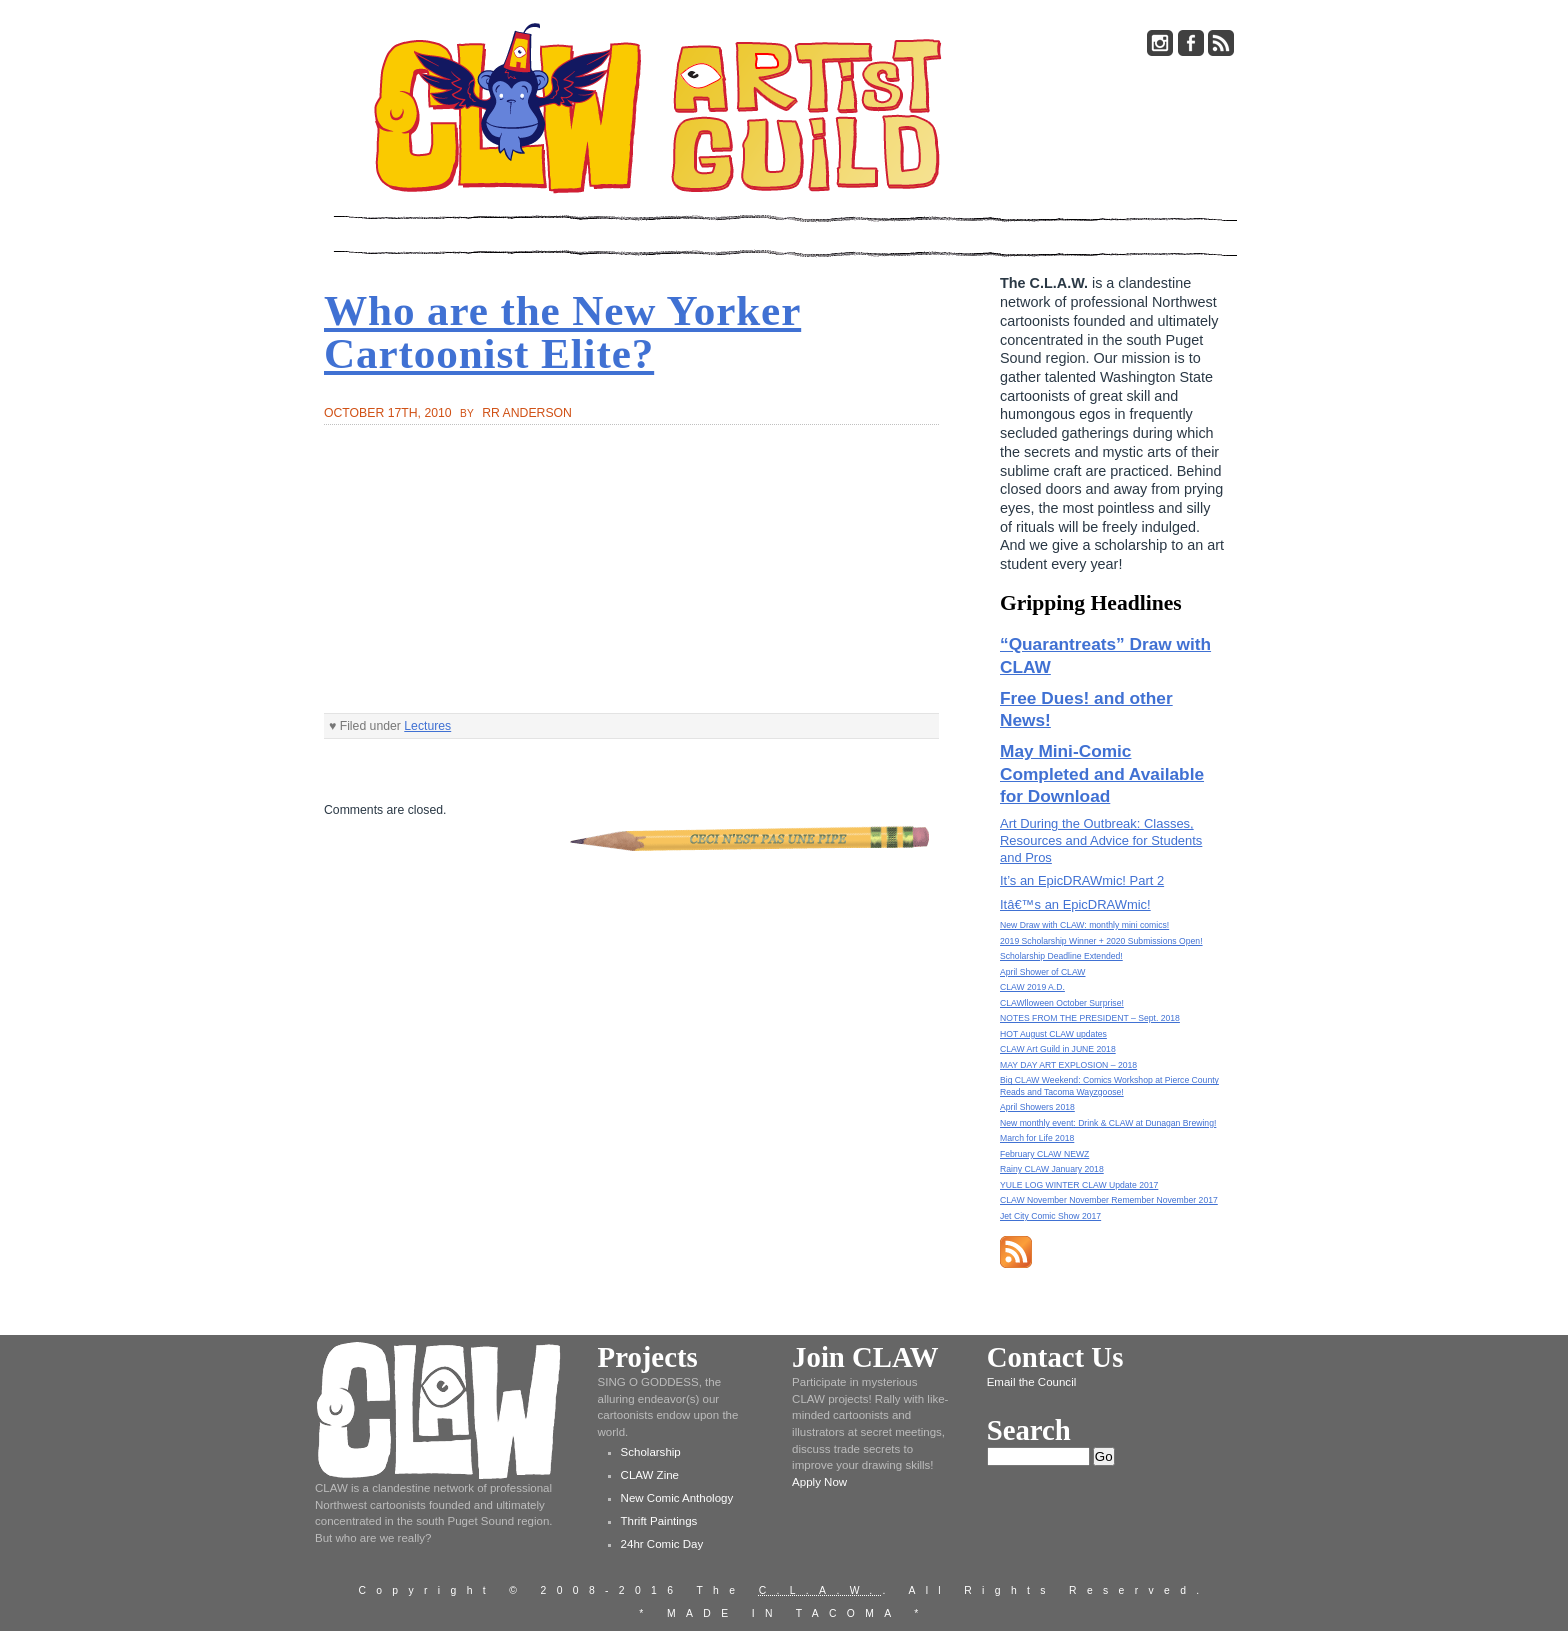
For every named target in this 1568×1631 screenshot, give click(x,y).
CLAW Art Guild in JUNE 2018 (1058, 1049)
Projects (648, 1357)
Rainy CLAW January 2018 (1052, 1169)
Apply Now (819, 1482)
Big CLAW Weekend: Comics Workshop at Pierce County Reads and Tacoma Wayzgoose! (1109, 1085)
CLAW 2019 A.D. (1032, 987)
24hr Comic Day (662, 1544)
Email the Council (1032, 1382)
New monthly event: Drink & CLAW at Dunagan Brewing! (1108, 1123)
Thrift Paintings (659, 1521)
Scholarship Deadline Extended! (1061, 956)
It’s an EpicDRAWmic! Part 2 (1082, 880)
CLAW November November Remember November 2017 (1109, 1200)
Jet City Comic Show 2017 (1050, 1216)
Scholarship (651, 1452)
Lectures (427, 726)
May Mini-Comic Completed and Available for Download (1102, 773)
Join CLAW (865, 1357)
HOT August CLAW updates (1053, 1034)
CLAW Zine (650, 1475)
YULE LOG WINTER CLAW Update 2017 (1079, 1185)
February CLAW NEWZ (1044, 1154)
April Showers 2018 (1037, 1107)
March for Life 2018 (1037, 1138)
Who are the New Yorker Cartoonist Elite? (562, 332)
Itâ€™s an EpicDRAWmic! (1075, 904)
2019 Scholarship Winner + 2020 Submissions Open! (1101, 941)
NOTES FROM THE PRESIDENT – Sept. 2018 (1090, 1018)
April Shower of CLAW (1042, 972)
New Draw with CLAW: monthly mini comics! (1084, 925)
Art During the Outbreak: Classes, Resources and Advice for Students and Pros (1101, 840)
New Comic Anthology (677, 1498)
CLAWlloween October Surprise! (1062, 1003)
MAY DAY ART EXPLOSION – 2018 (1068, 1065)
